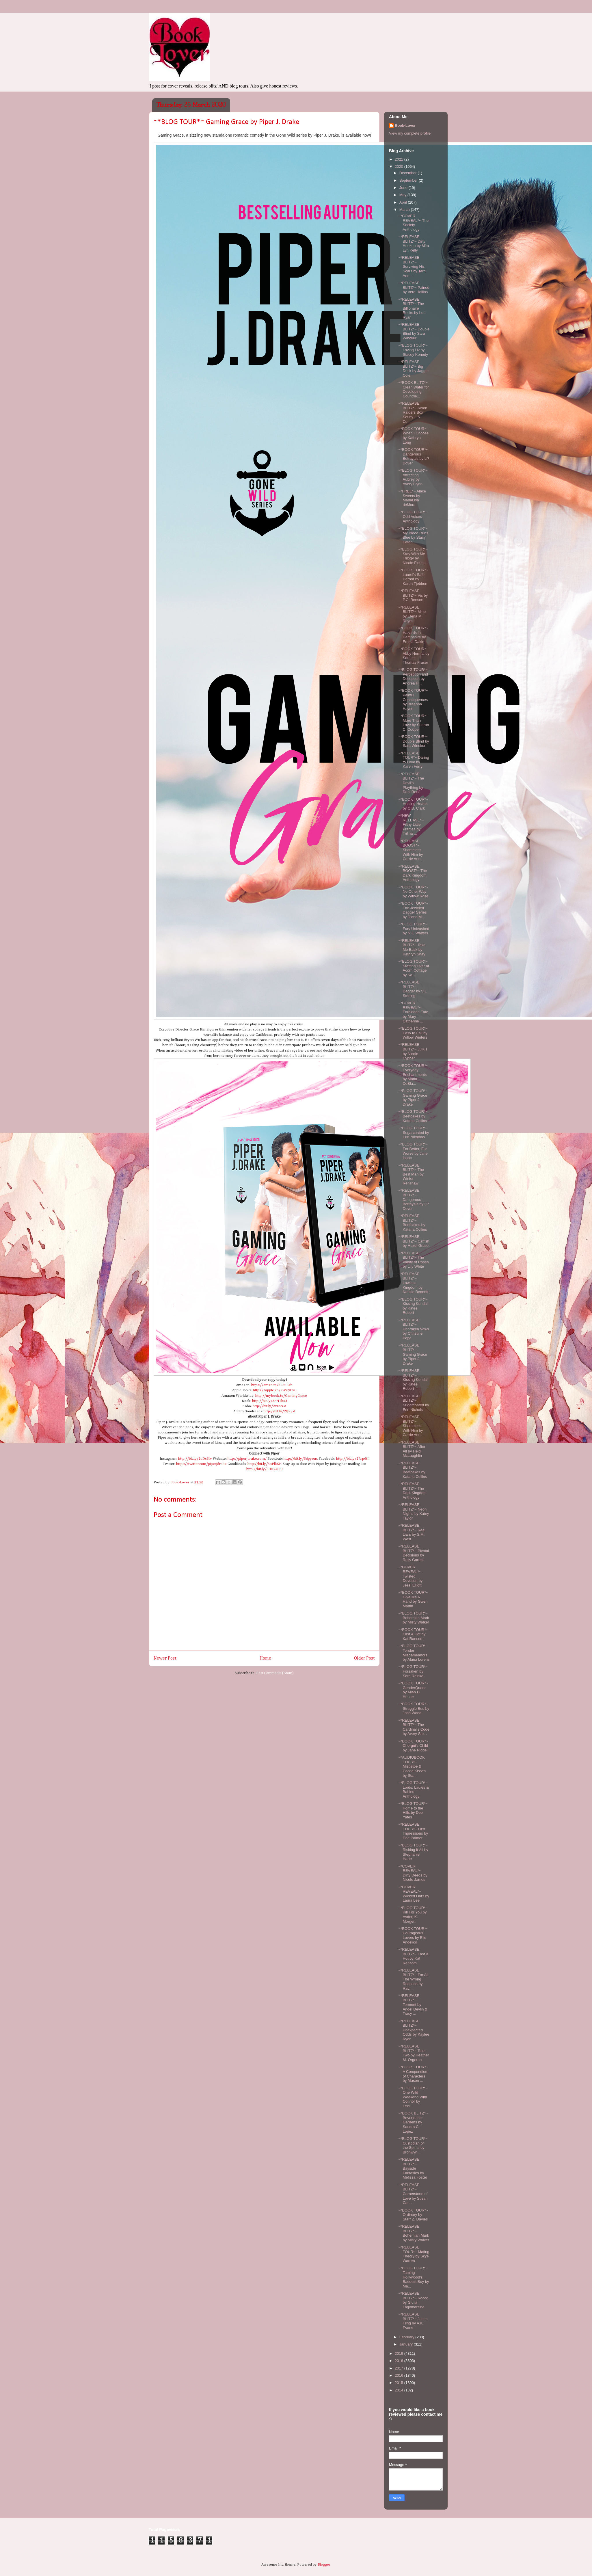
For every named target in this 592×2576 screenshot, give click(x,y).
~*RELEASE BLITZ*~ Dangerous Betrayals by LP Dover (413, 1199)
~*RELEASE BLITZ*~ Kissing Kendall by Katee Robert (413, 1379)
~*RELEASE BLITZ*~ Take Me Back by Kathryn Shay (411, 947)
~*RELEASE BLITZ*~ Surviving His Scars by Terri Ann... (411, 266)
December (408, 173)
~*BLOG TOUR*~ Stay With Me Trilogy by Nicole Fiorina (412, 556)
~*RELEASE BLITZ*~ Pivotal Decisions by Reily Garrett (413, 1553)
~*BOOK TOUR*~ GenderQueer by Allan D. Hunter (413, 1690)
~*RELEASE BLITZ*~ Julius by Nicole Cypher (412, 1051)
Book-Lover (405, 125)
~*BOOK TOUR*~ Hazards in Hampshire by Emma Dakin (413, 635)
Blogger (324, 2564)
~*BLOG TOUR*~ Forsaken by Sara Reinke (412, 1671)
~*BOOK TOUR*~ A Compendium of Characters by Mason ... (413, 2074)
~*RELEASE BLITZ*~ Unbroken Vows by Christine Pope (413, 1329)
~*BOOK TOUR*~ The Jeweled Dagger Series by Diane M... (413, 910)
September (409, 180)
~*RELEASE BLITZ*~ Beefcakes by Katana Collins (412, 1223)
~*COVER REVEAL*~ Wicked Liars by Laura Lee (413, 1894)
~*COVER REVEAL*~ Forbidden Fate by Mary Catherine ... (413, 1012)
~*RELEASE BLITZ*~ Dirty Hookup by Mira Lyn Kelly (413, 243)
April (403, 202)
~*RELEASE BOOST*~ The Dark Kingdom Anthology (412, 873)
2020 (399, 166)
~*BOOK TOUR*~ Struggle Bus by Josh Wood (413, 1708)
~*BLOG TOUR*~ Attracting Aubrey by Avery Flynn (412, 477)
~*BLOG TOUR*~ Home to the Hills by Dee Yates (412, 1810)
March (405, 209)
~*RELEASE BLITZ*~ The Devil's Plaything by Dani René (411, 783)
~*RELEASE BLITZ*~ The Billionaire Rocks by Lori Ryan (411, 308)
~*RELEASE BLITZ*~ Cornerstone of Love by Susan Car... (412, 2194)
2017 (399, 2368)
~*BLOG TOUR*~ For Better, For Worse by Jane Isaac (412, 1151)
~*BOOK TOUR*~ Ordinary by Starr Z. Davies (413, 2214)
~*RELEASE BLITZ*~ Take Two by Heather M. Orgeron (413, 2053)
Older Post (364, 1658)
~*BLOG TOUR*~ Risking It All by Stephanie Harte (413, 1852)
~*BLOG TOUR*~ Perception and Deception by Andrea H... (413, 676)
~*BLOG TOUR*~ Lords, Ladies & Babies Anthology (413, 1789)
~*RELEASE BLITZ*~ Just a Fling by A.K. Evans (412, 2321)
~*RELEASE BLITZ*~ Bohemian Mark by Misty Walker (413, 2233)
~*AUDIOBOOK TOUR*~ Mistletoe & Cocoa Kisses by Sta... (411, 1766)
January (406, 2344)
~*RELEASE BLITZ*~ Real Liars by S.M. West (411, 1532)
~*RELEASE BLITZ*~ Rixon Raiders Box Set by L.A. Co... (412, 412)
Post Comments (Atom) (275, 1673)
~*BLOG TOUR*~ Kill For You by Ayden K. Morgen (412, 1915)
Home (265, 1658)
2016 (399, 2375)
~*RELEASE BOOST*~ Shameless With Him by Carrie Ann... (410, 850)
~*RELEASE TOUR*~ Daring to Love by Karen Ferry (413, 760)
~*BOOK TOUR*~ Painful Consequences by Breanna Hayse (413, 699)
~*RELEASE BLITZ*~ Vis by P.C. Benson (413, 595)
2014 (399, 2390)
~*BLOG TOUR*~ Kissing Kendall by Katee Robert (413, 1306)
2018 (399, 2361)
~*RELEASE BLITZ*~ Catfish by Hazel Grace (413, 1241)
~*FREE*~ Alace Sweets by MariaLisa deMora (412, 498)
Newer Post (165, 1658)
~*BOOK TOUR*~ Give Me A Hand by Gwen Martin (413, 1599)
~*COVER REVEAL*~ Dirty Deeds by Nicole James (412, 1873)
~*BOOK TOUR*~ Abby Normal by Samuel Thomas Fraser (413, 656)
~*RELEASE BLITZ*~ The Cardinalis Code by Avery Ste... (413, 1727)
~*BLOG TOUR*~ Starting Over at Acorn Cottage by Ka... (413, 968)
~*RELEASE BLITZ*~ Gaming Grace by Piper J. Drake (412, 1354)
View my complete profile (410, 133)
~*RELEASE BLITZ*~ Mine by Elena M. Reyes (412, 614)
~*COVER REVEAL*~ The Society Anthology (413, 223)
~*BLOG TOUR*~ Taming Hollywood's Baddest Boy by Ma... (413, 2277)
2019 (399, 2353)
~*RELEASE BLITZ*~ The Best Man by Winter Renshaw (411, 1174)
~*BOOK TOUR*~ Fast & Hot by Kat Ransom (413, 1634)
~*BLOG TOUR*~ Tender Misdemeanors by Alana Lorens (413, 1653)
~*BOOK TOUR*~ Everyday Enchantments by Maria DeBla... (413, 1074)
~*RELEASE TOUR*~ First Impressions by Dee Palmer (413, 1831)
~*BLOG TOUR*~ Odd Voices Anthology (412, 516)
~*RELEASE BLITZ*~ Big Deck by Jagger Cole (413, 368)
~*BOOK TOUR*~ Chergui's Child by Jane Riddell (413, 1745)
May (403, 195)
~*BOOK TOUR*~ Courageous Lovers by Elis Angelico (413, 1935)
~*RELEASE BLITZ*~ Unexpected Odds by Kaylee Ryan (413, 2030)
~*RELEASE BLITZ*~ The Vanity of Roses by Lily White (413, 1260)
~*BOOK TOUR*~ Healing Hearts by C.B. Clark (413, 803)
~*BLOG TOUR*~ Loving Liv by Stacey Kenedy (413, 349)
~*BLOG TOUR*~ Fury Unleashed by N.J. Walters (413, 928)
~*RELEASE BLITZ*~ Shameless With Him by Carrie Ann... (410, 1426)
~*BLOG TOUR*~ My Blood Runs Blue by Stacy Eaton (413, 535)
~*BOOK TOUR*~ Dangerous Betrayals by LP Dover (413, 456)
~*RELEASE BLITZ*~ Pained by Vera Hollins (413, 287)
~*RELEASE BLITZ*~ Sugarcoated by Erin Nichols (413, 1403)
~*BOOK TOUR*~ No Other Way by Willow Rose (413, 891)
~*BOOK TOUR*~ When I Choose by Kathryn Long (413, 435)
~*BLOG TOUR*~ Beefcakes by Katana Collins (412, 1116)
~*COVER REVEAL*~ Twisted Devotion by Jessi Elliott (410, 1576)
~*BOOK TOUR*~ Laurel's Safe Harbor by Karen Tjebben (413, 577)
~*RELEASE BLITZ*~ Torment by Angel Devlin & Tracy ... (412, 2004)
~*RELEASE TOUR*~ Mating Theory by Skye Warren (413, 2254)
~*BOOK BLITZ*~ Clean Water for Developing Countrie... (413, 389)
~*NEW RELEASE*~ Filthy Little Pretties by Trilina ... (411, 824)
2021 (399, 159)
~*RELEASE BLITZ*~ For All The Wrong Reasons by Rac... (413, 1979)
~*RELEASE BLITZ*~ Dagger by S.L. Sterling (413, 989)
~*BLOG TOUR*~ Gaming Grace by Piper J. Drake (412, 1097)
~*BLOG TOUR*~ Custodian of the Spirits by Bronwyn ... (412, 2145)
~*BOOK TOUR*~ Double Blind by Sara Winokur (413, 741)
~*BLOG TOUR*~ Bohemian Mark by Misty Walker (413, 1617)
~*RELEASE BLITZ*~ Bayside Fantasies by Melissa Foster (412, 2168)
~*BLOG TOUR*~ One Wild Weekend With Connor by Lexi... (412, 2097)
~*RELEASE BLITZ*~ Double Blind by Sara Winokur (413, 331)
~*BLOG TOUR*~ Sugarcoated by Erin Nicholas (413, 1132)
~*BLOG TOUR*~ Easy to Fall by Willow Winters (412, 1032)
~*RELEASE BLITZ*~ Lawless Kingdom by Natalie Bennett (413, 1283)
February (407, 2337)
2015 (399, 2382)
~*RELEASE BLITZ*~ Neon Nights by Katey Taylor (413, 1511)
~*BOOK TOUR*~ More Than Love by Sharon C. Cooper (413, 723)
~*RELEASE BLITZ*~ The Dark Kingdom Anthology (412, 1491)
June (404, 187)
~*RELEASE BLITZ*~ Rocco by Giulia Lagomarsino (413, 2300)
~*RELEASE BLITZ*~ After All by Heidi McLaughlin (411, 1449)
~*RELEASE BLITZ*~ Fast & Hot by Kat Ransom (413, 1956)
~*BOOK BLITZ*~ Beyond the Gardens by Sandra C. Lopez (413, 2122)
